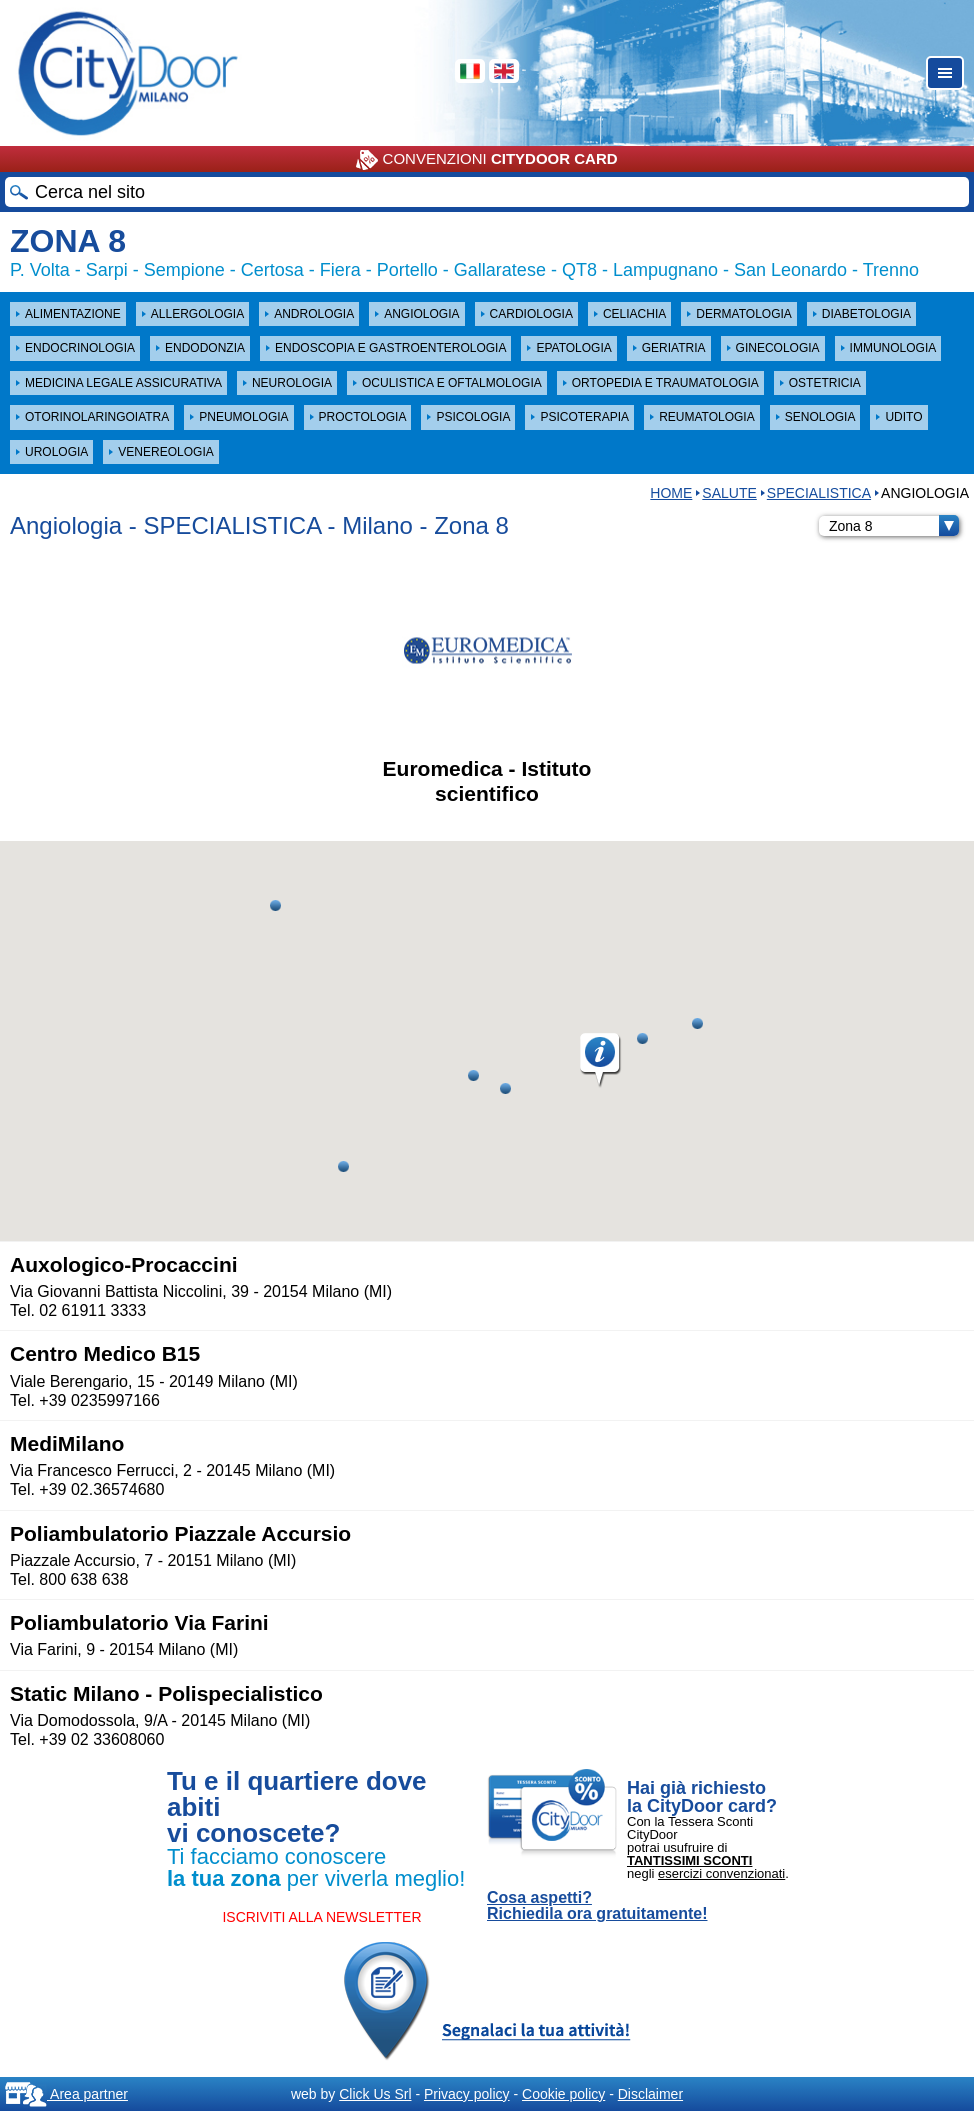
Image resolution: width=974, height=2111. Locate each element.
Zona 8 (894, 526)
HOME (671, 493)
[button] (601, 1061)
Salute (729, 493)
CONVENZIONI (486, 160)
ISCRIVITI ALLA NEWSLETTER (321, 1917)
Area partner (66, 2094)
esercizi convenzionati (721, 1873)
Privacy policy (467, 2094)
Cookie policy (563, 2094)
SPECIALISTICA (819, 493)
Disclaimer (650, 2094)
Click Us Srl (375, 2094)
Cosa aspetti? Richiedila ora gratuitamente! (597, 1906)
